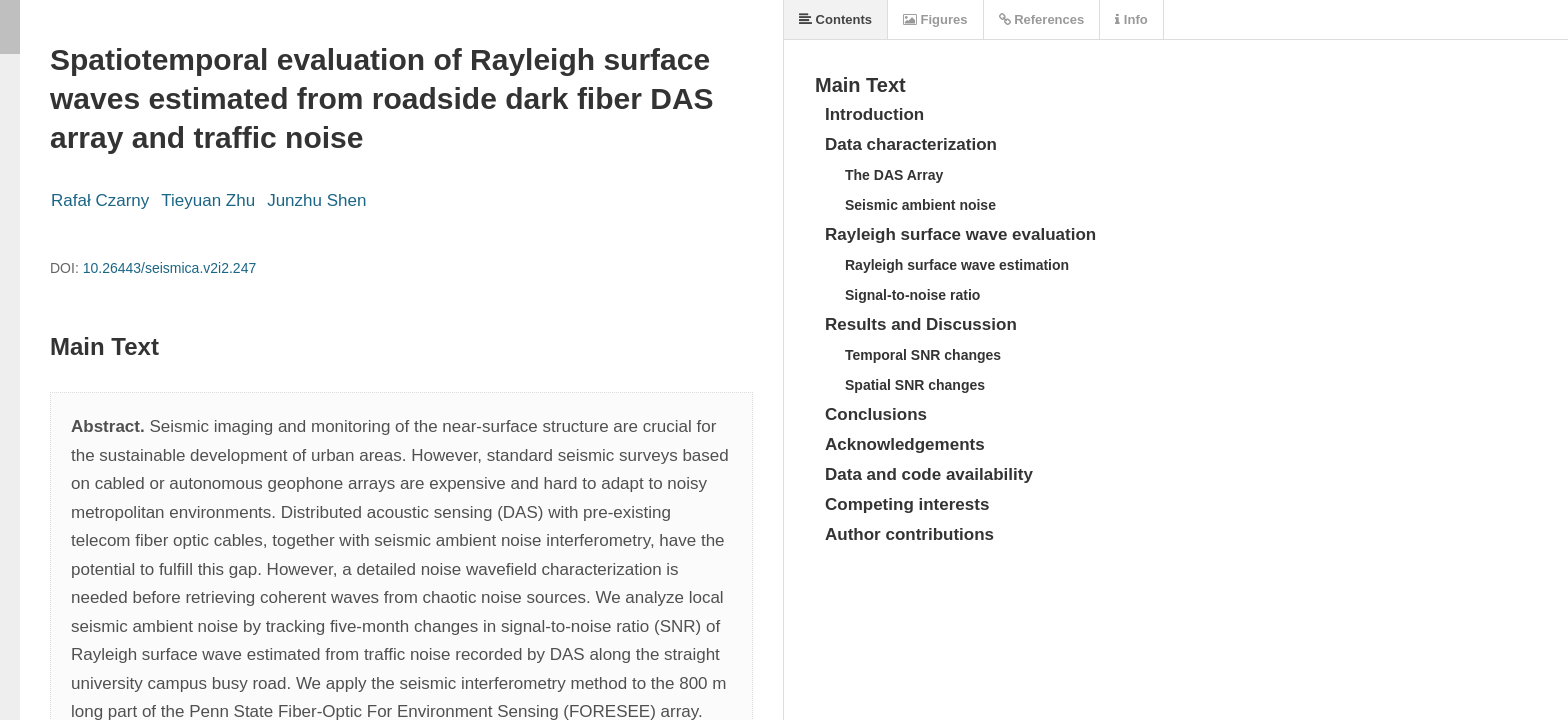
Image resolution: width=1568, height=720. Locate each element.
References (1042, 19)
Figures (935, 19)
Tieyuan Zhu (208, 200)
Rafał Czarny (100, 200)
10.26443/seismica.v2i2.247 (170, 268)
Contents (835, 19)
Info (1131, 19)
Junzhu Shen (316, 200)
